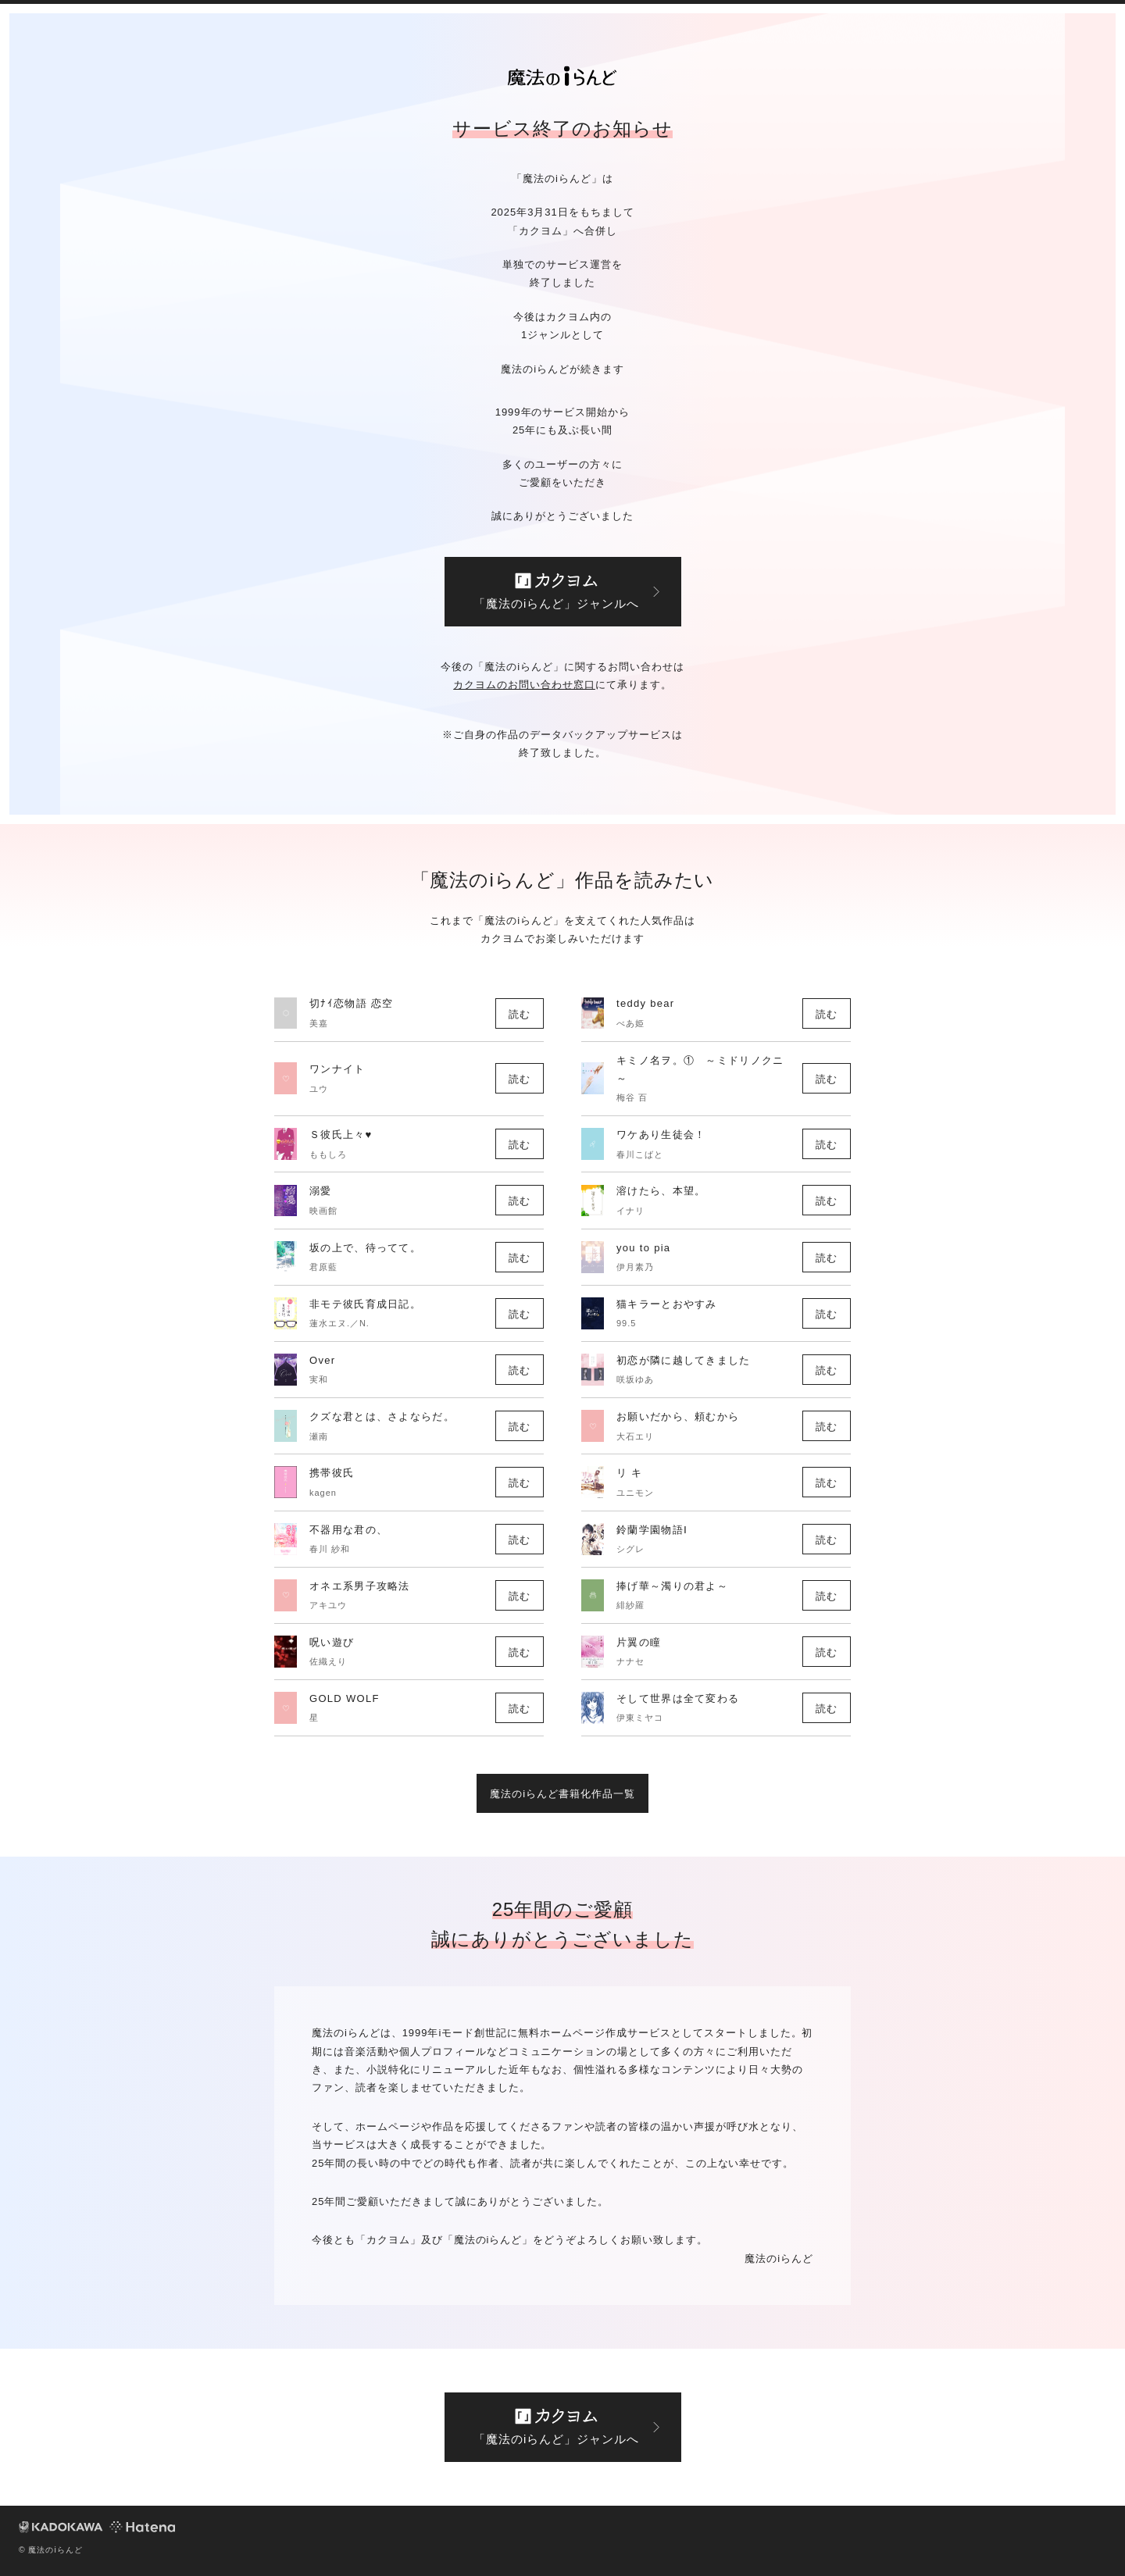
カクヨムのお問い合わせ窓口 (524, 684)
